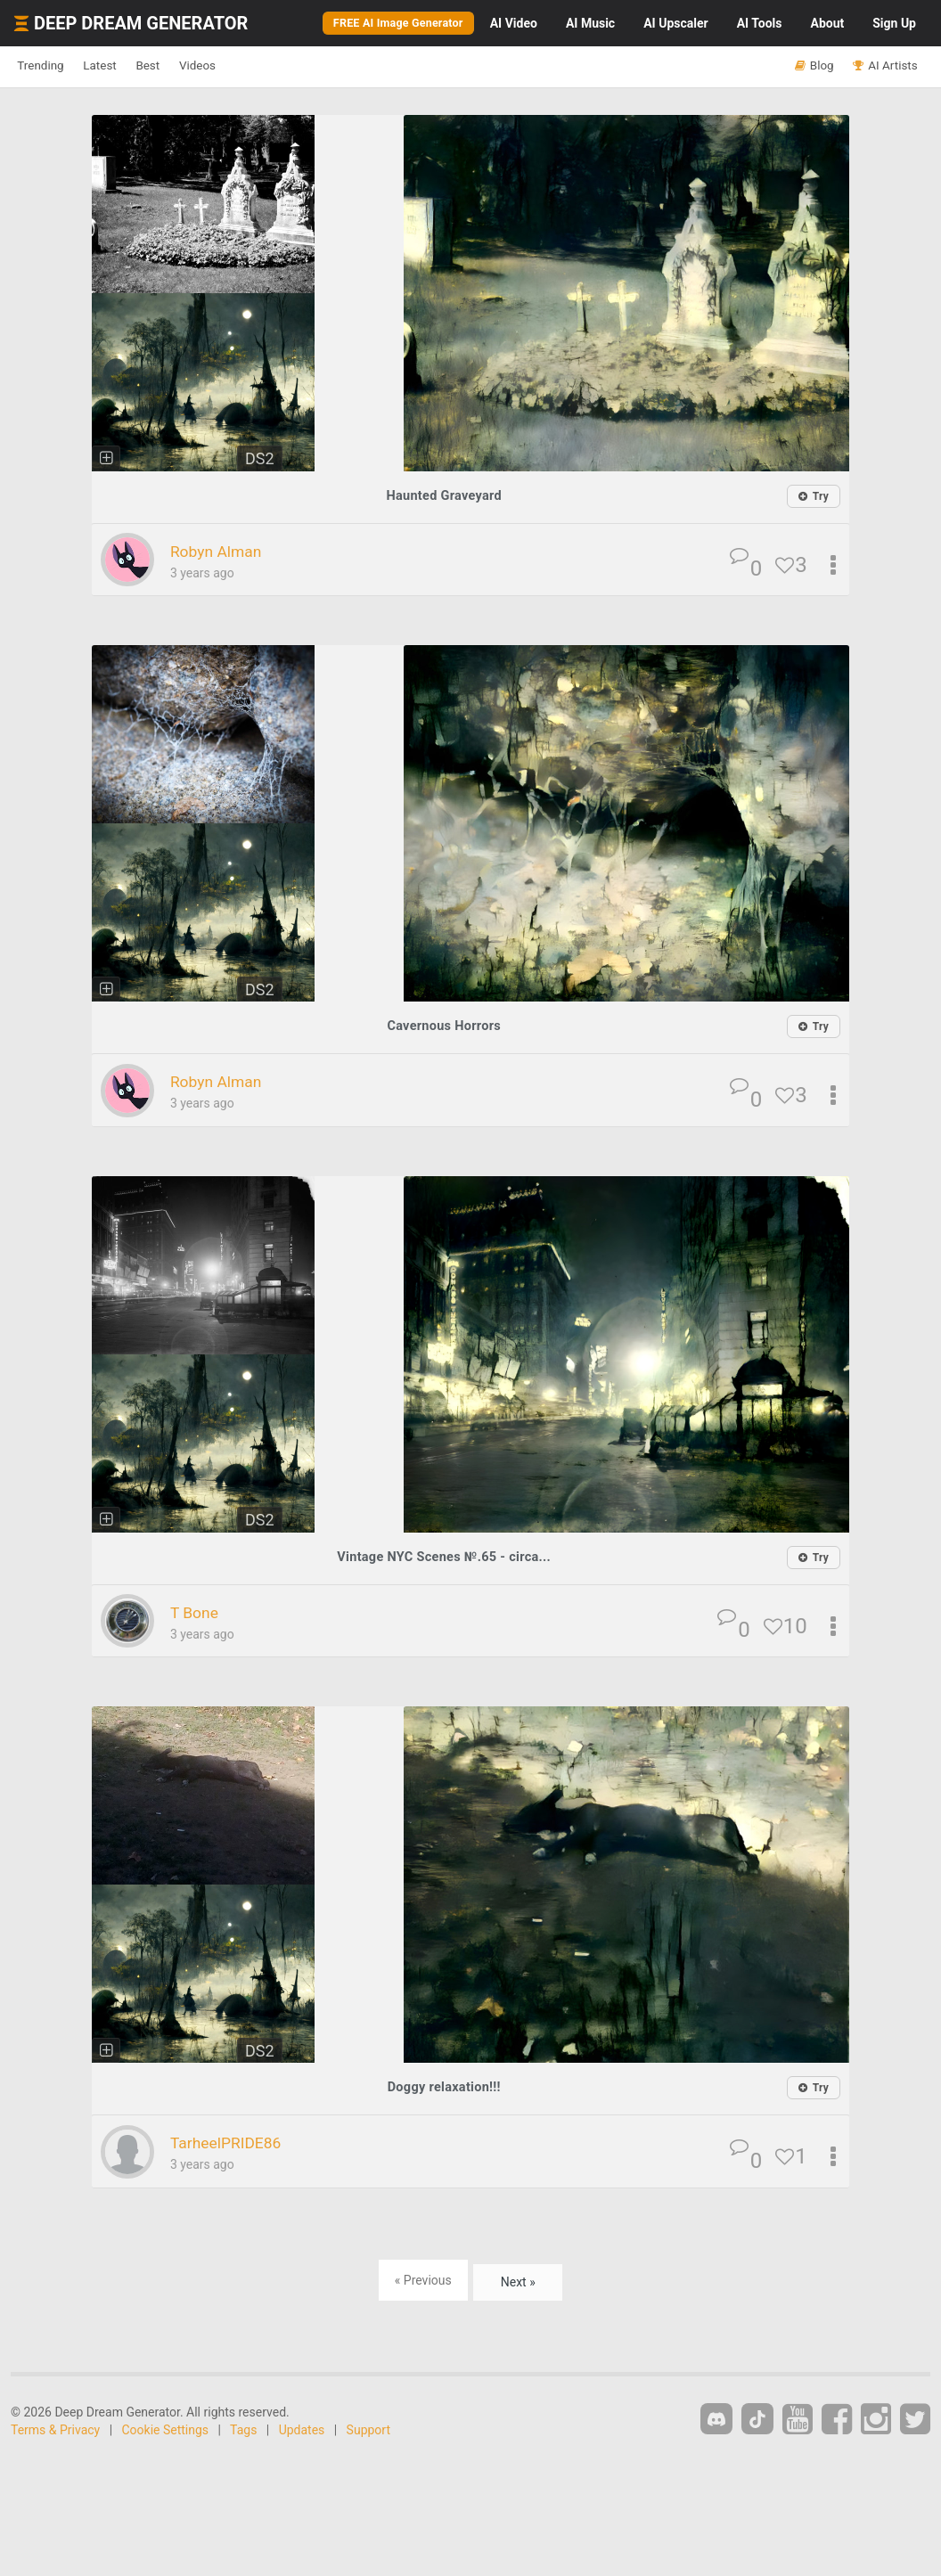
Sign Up (894, 23)
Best (190, 66)
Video (513, 23)
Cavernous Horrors (443, 1025)
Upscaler (675, 23)
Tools (759, 23)
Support (368, 2427)
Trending (49, 66)
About (827, 23)
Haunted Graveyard (443, 495)
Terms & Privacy (55, 2427)
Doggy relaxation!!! (444, 2084)
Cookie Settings (165, 2427)
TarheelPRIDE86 (237, 2140)
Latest (126, 66)
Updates (302, 2427)
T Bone (199, 1610)
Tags (243, 2427)
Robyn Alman (225, 550)
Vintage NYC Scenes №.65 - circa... (444, 1555)
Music (590, 23)
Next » (518, 2277)
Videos (256, 66)
